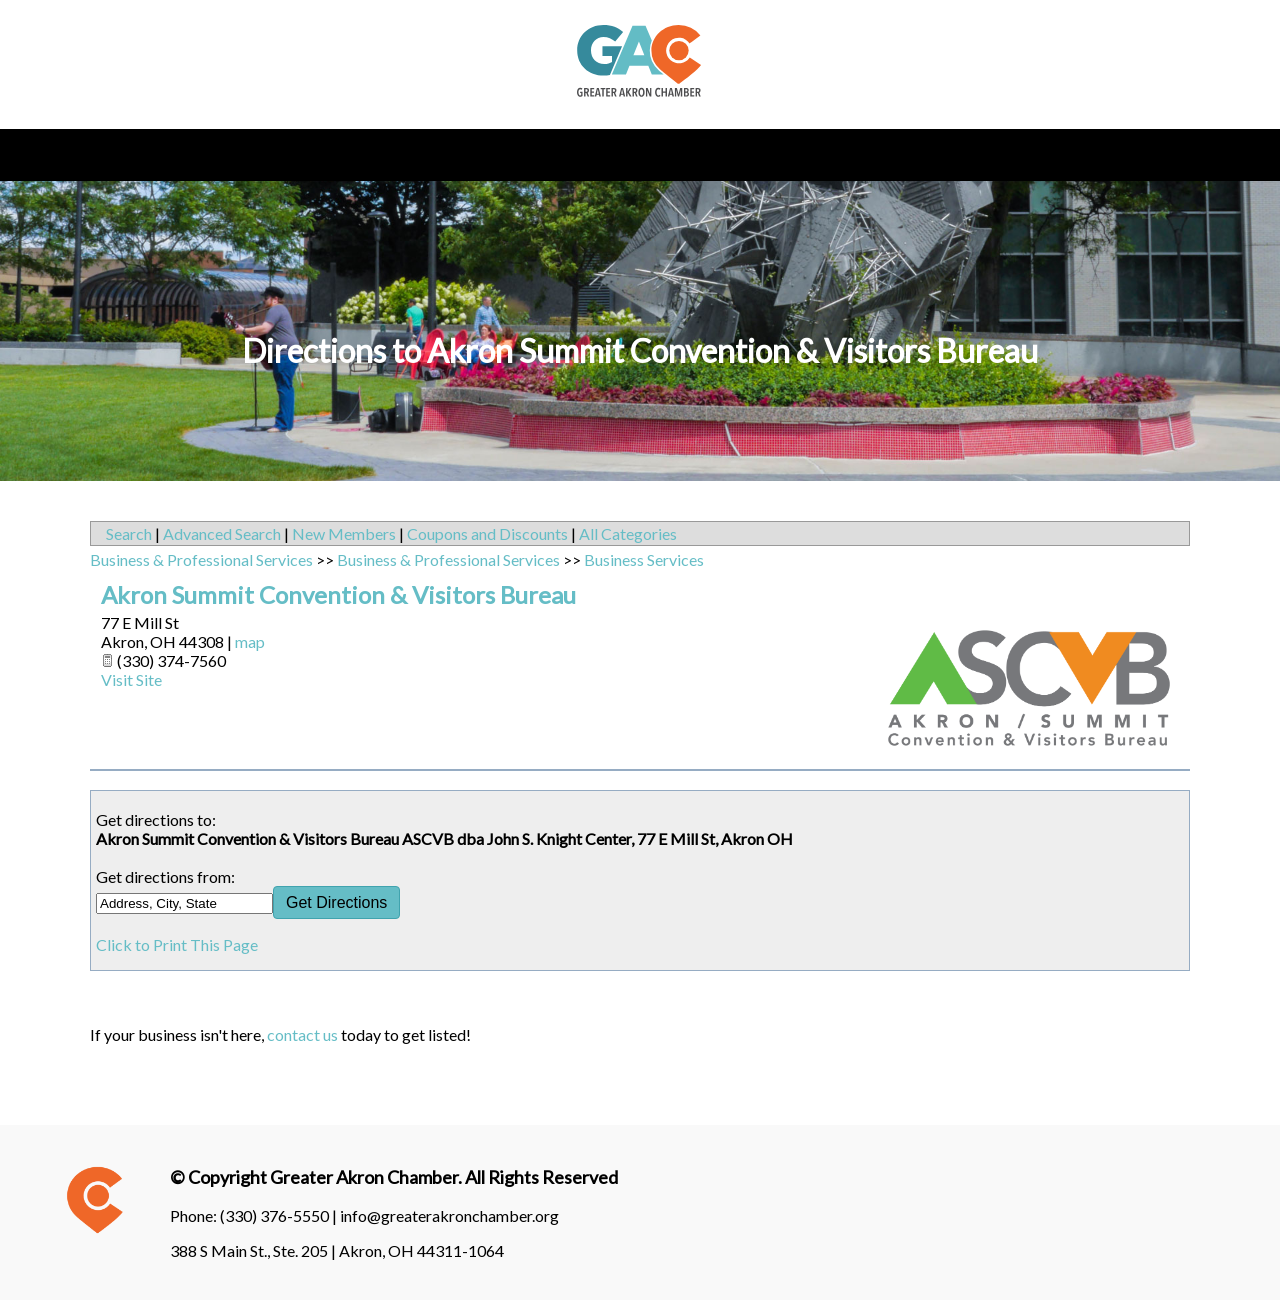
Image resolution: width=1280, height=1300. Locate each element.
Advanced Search (222, 533)
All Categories (628, 533)
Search (129, 533)
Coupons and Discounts (487, 533)
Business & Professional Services (201, 559)
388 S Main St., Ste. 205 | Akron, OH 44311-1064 (337, 1250)
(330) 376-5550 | (280, 1215)
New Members (344, 533)
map (250, 641)
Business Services (644, 559)
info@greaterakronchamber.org (449, 1215)
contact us (302, 1034)
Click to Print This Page (177, 944)
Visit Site (131, 679)
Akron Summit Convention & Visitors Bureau (338, 594)
